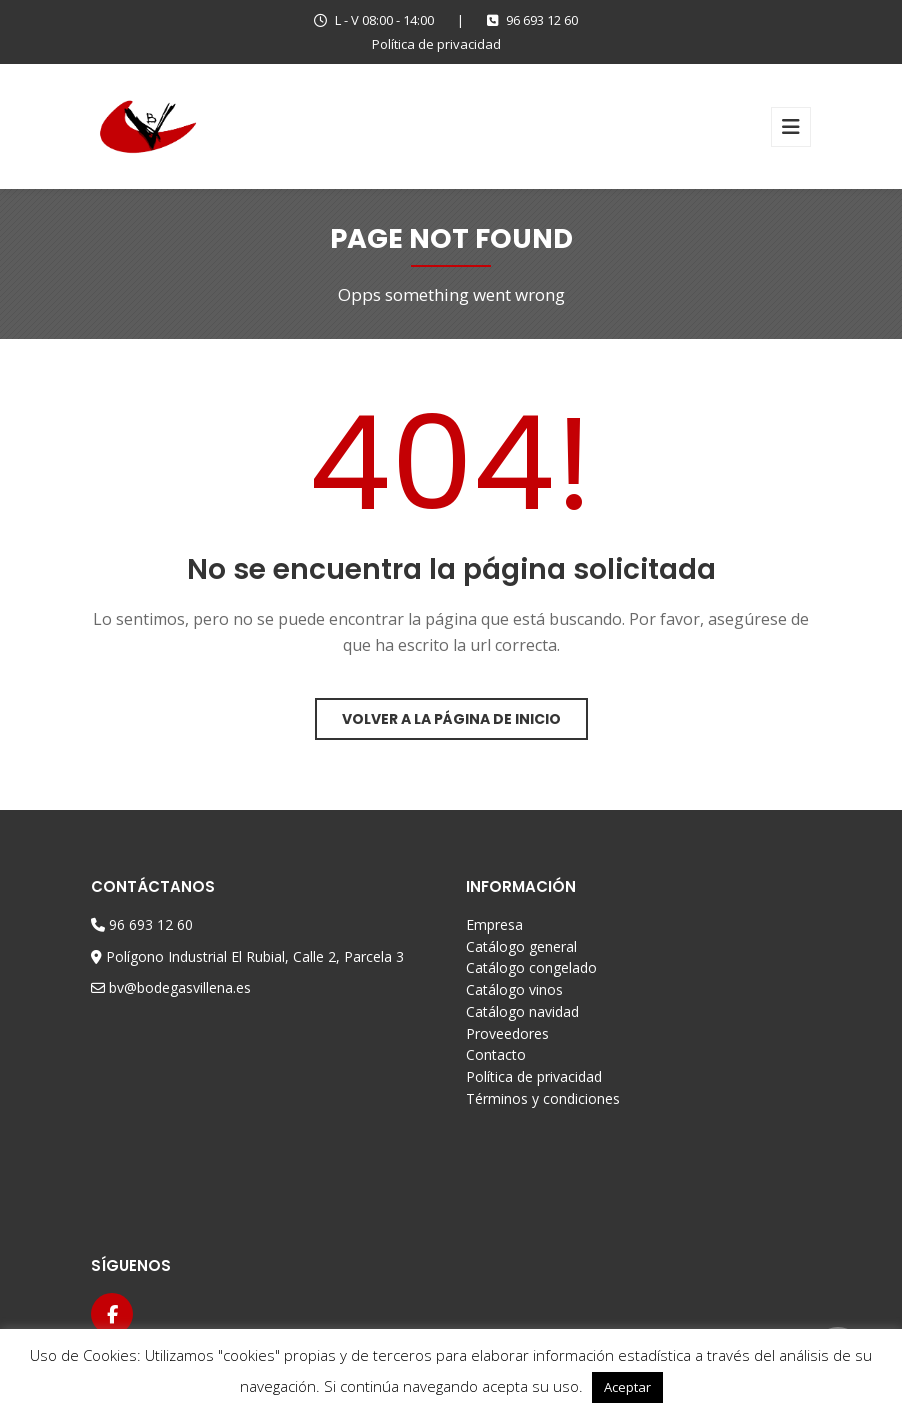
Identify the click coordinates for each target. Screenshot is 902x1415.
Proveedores (507, 1033)
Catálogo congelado (531, 967)
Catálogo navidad (522, 1011)
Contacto (496, 1054)
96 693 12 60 (532, 20)
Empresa (494, 924)
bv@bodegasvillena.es (180, 987)
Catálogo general (521, 946)
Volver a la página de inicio (451, 719)
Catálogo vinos (514, 989)
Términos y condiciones (543, 1098)
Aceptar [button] (627, 1387)
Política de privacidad (436, 44)
